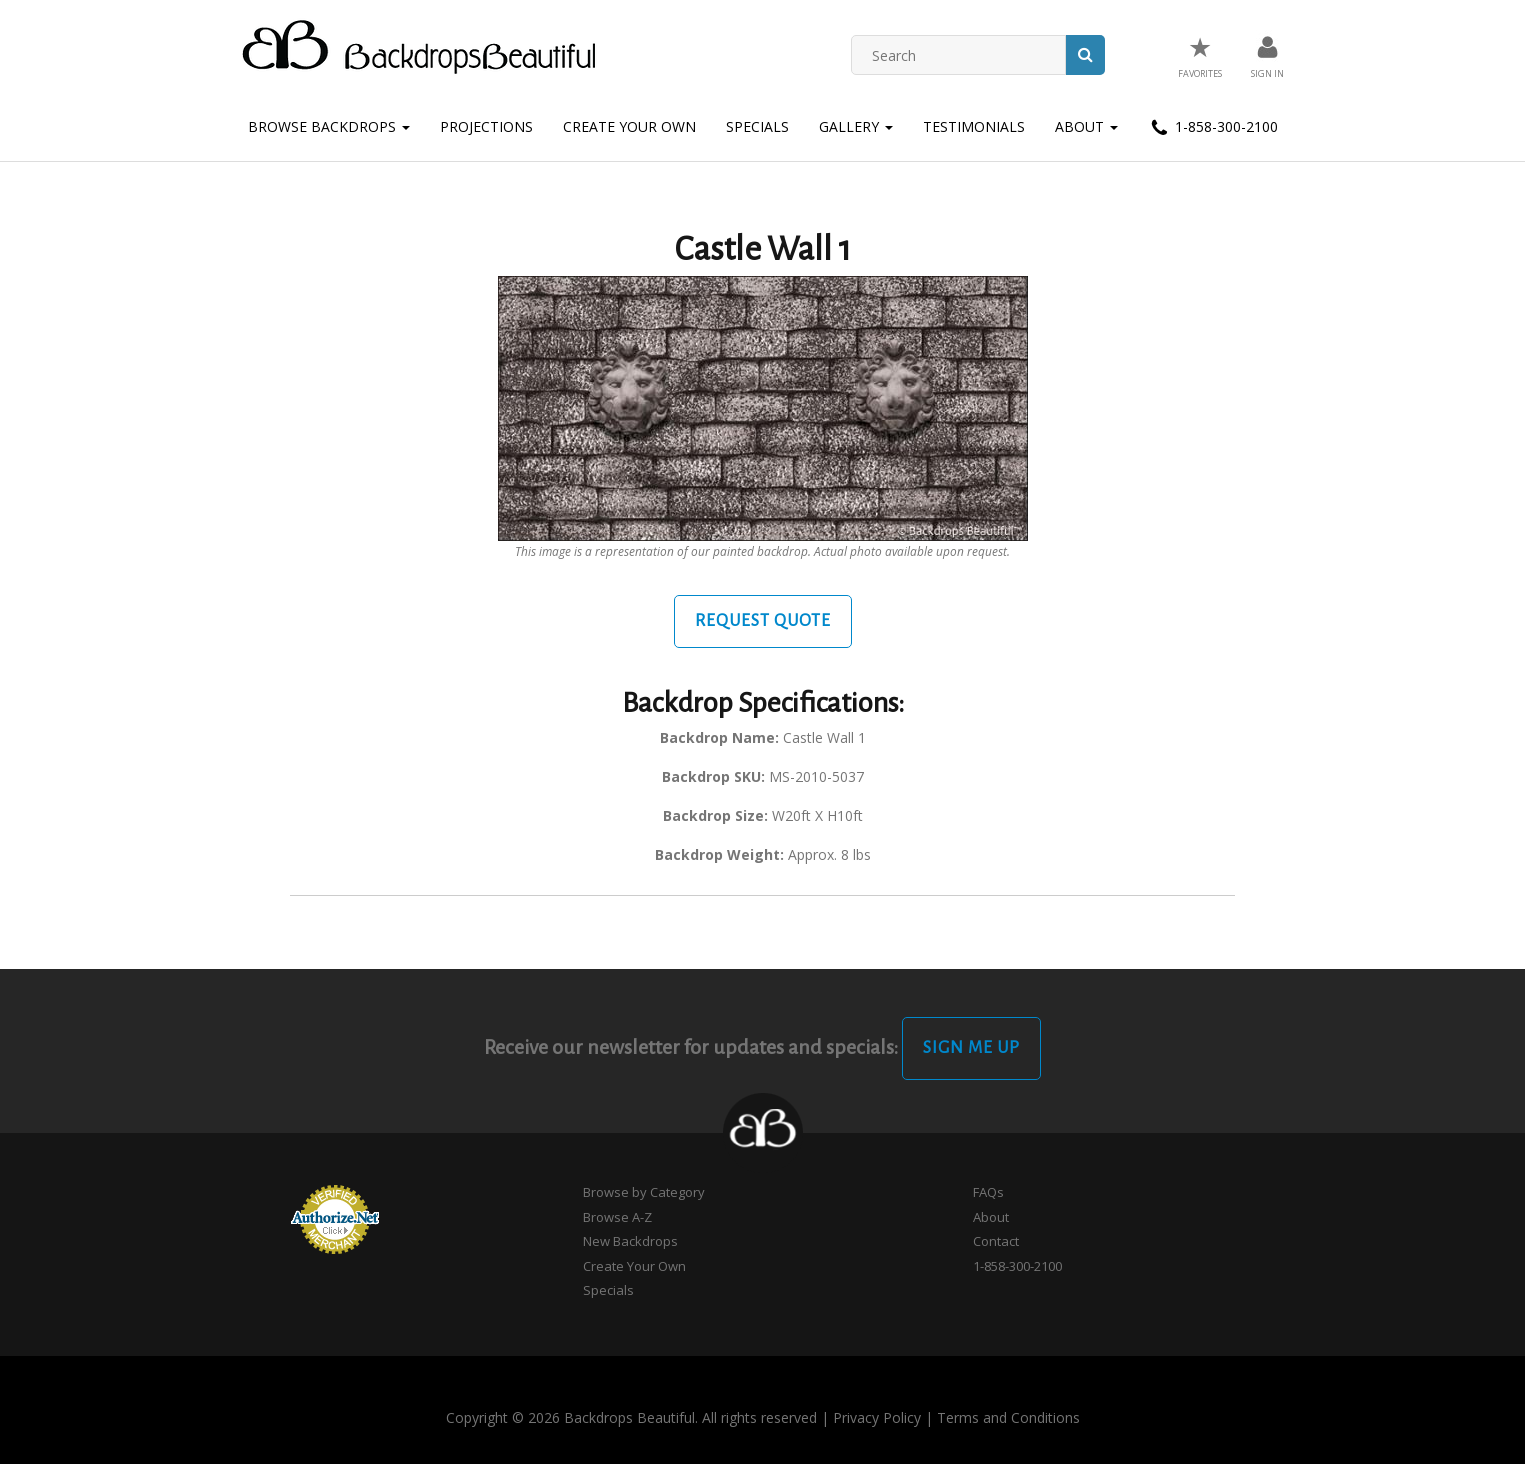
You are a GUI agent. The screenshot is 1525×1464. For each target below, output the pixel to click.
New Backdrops (630, 1241)
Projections (486, 126)
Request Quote (763, 621)
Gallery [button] (856, 126)
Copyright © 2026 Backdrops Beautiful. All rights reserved (631, 1417)
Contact (996, 1241)
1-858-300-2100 (1213, 128)
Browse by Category (644, 1192)
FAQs (988, 1192)
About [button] (1086, 126)
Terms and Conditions (1008, 1417)
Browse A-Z (617, 1217)
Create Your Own (629, 126)
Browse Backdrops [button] (329, 126)
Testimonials (974, 126)
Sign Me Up (971, 1048)
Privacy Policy (877, 1417)
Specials (757, 126)
